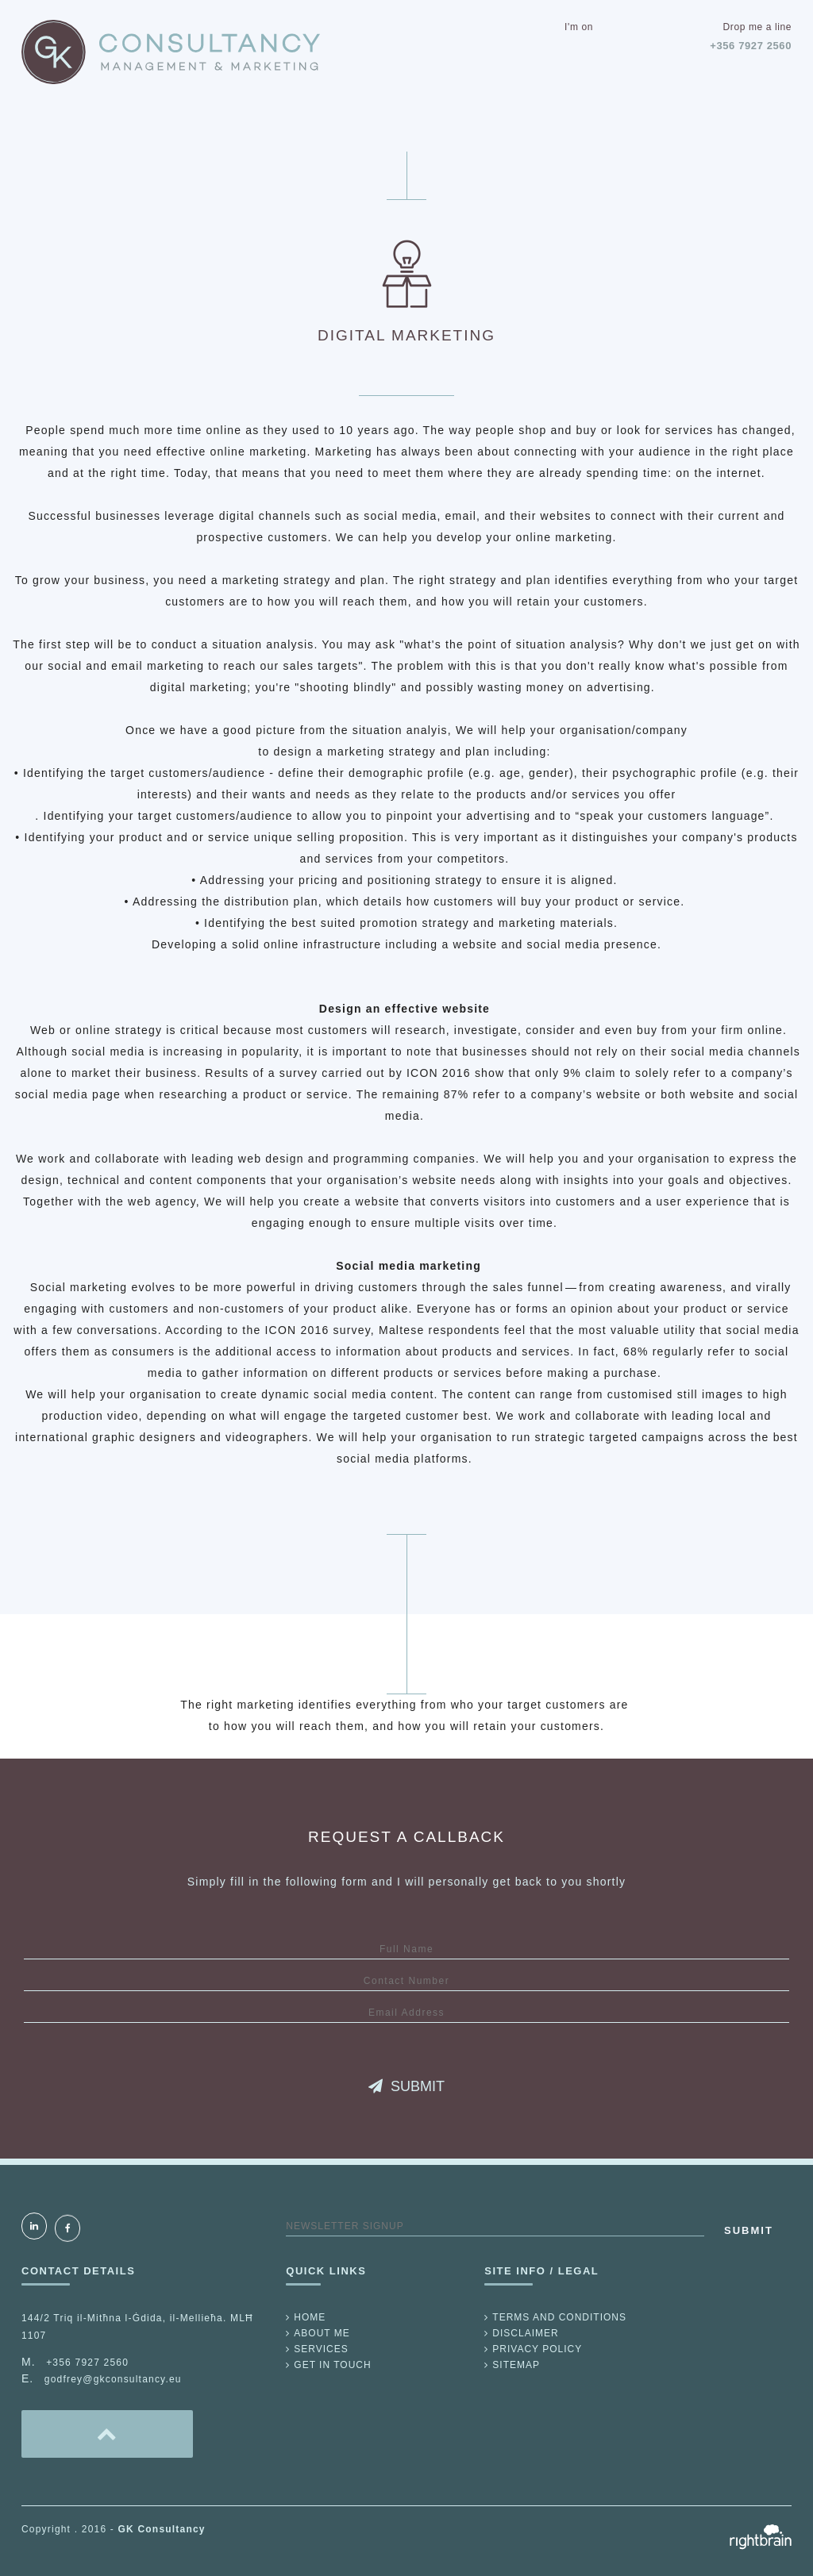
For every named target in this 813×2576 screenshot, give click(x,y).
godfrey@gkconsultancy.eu (113, 2379)
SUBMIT (406, 2086)
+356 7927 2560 (751, 46)
